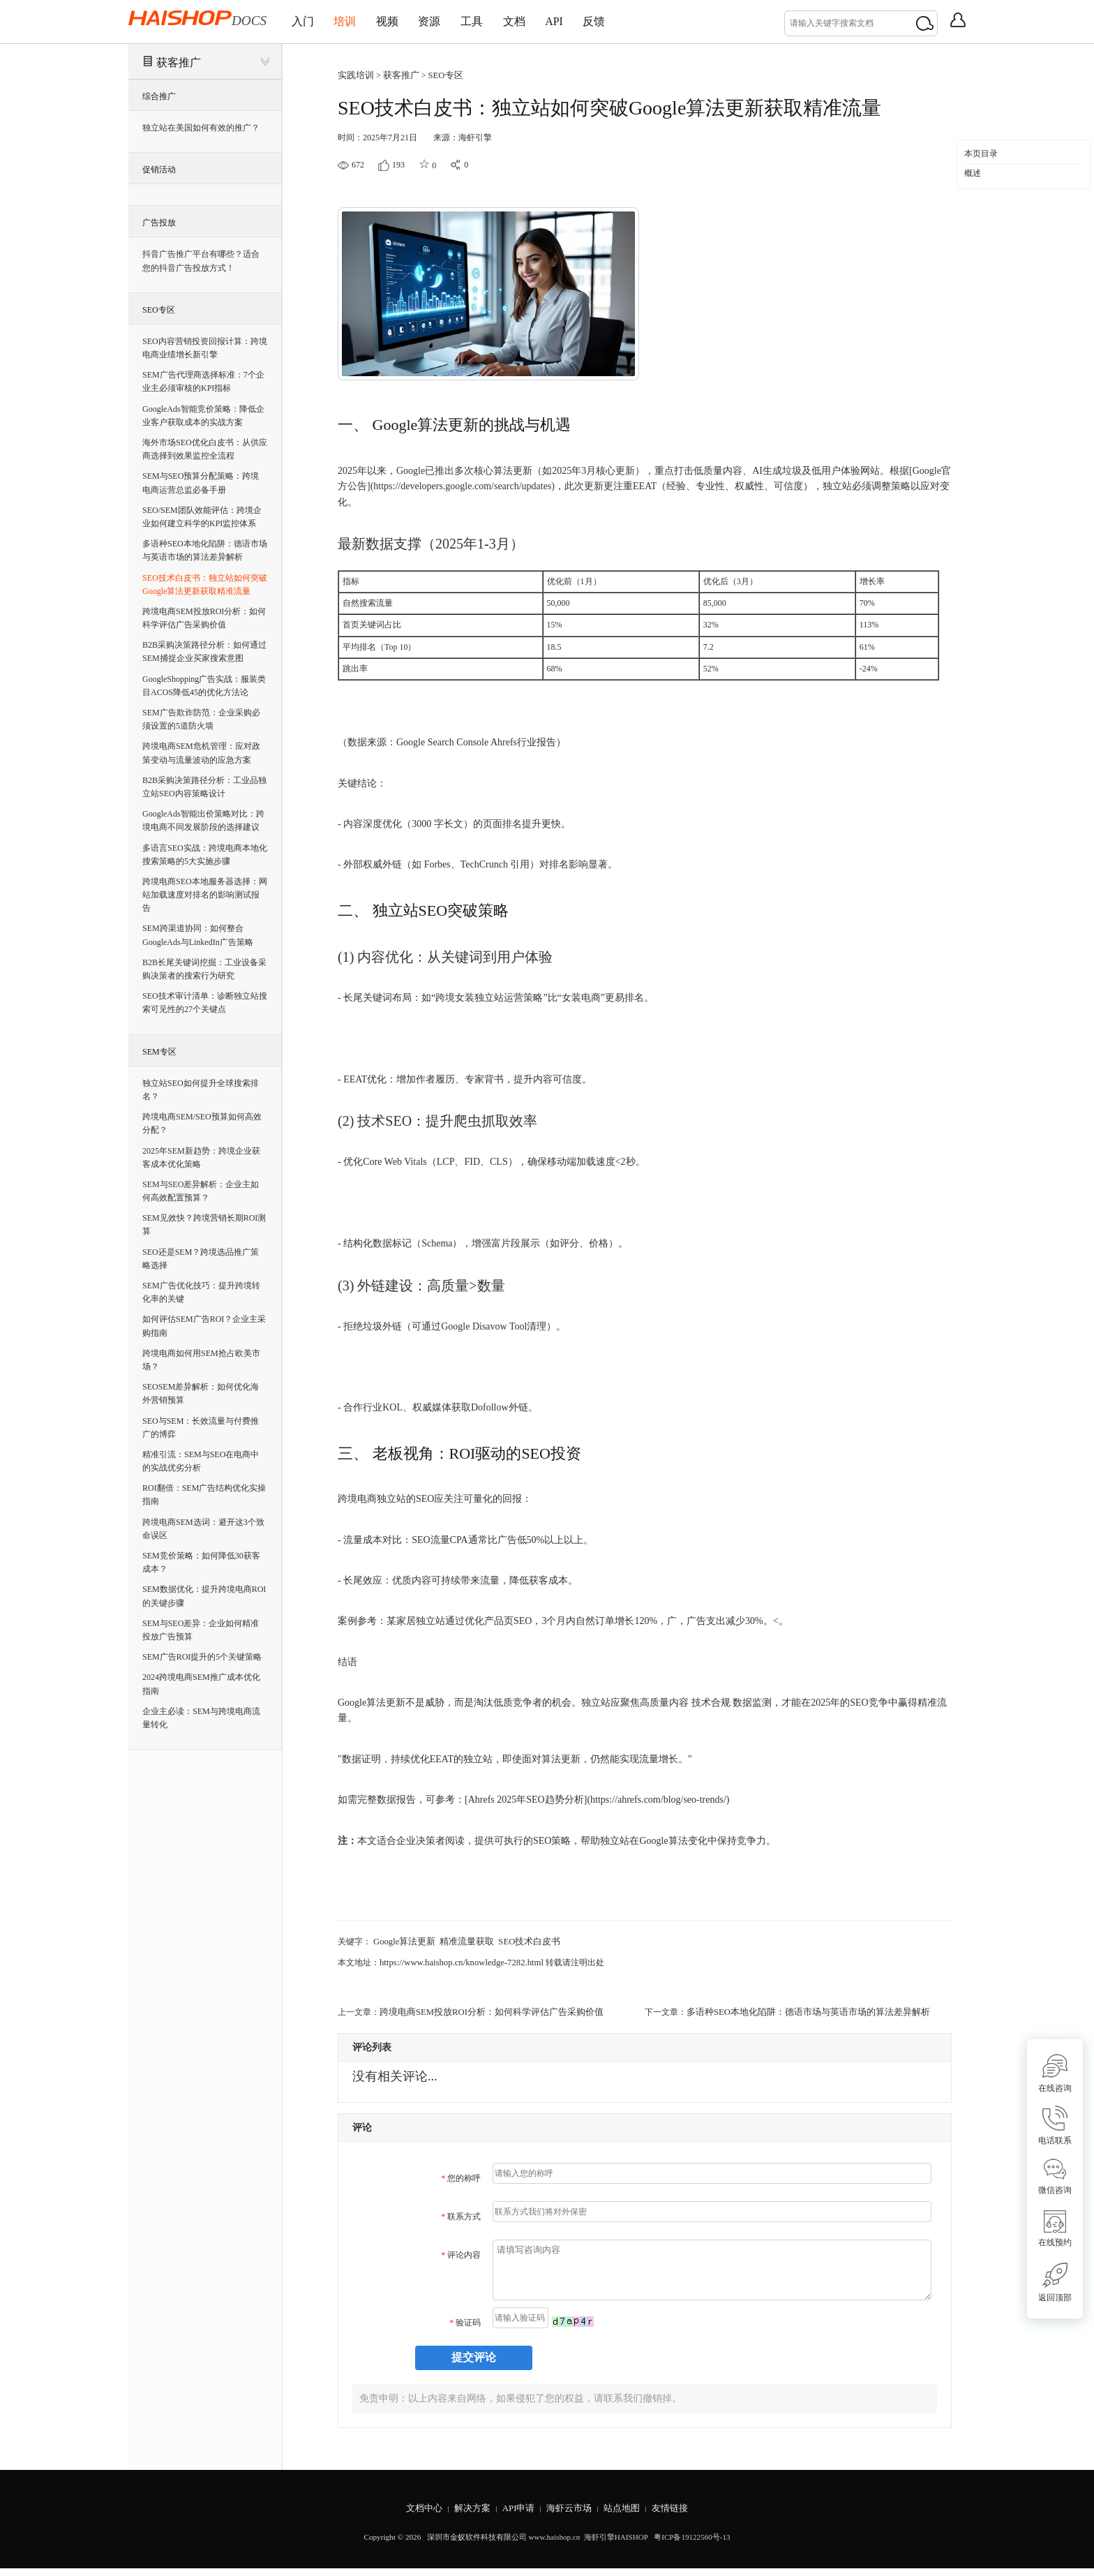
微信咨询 (1055, 2176)
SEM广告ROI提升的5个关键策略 (202, 1657)
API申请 (517, 2515)
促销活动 (159, 169)
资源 (458, 21)
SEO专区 (158, 310)
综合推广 (159, 96)
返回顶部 (1055, 2282)
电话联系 (1055, 2125)
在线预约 (1055, 2228)
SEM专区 (159, 1052)
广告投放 (159, 223)
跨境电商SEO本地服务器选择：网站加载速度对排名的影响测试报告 (204, 895)
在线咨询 (1055, 2073)
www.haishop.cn (554, 2544)
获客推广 (178, 62)
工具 (508, 21)
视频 (407, 21)
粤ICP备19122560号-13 (691, 2544)
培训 (357, 21)
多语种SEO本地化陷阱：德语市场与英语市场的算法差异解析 (799, 2008)
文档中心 (417, 2515)
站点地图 (625, 2515)
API (606, 21)
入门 (307, 21)
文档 (558, 21)
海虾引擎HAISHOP (616, 2544)
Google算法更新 (402, 1940)
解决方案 (468, 2515)
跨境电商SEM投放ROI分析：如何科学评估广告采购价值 (483, 2008)
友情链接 (676, 2515)
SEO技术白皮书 (519, 1940)
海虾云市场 (570, 2515)
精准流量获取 (460, 1940)
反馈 (654, 21)
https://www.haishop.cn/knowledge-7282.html (457, 1960)
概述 (972, 173)
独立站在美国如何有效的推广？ (201, 128)
